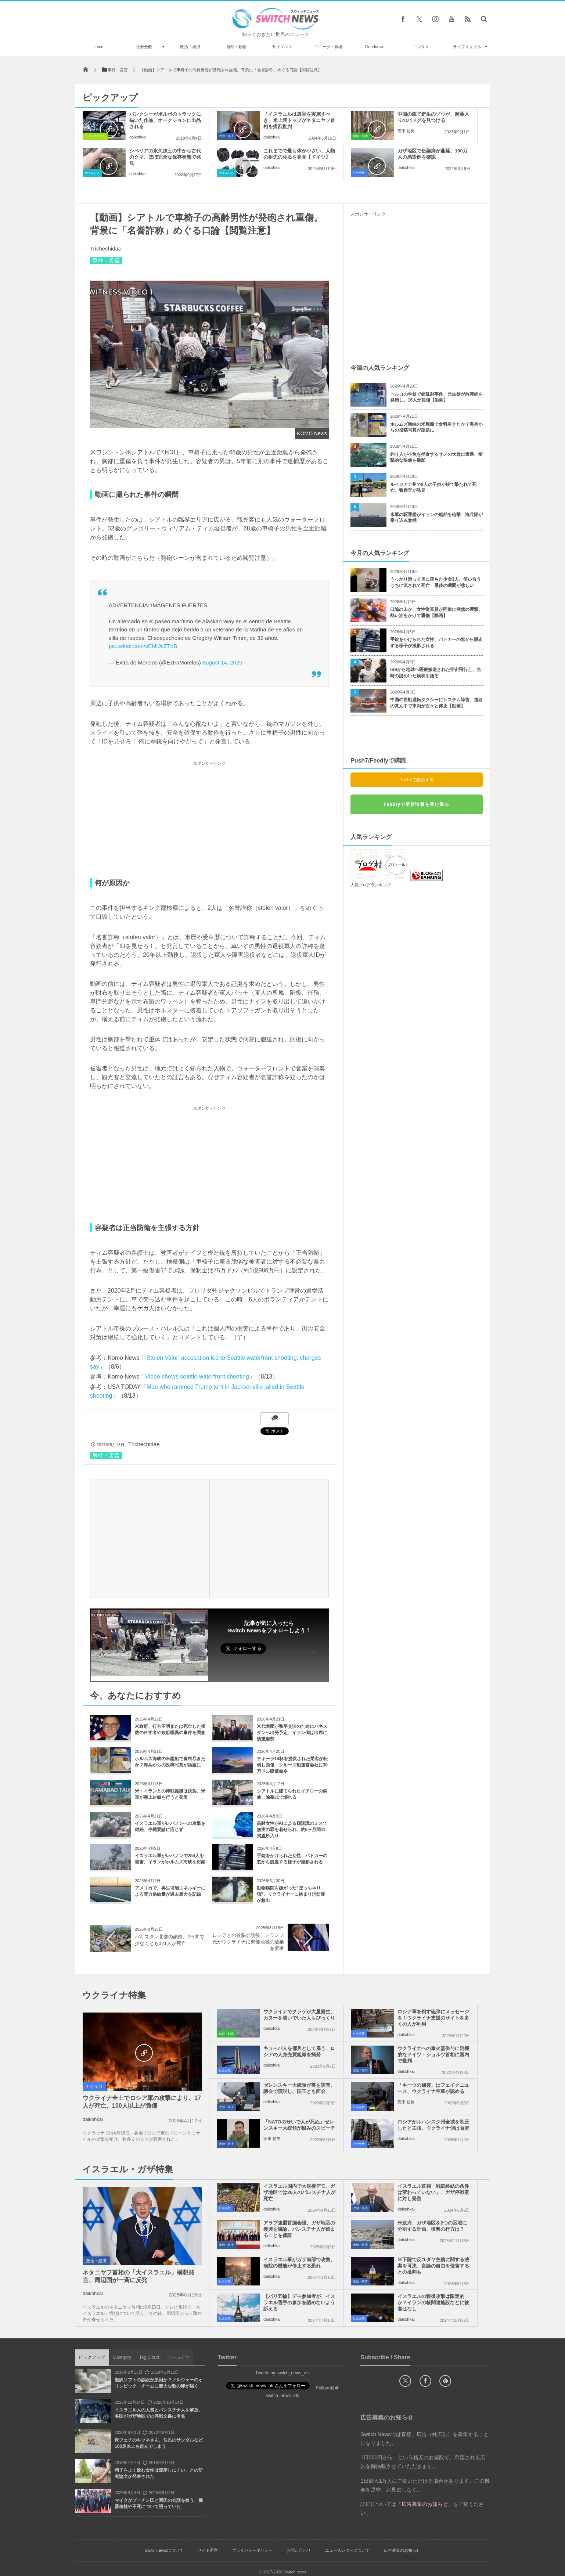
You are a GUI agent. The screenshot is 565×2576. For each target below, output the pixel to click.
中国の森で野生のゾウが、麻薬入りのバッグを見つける (433, 117)
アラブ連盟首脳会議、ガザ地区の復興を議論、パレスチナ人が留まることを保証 (299, 2229)
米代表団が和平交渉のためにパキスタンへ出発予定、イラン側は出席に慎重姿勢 (292, 1732)
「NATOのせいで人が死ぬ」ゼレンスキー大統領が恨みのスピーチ (299, 2125)
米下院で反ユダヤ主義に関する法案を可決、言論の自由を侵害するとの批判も (433, 2266)
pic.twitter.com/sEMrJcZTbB (143, 646)
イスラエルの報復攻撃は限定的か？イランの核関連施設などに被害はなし (433, 2303)
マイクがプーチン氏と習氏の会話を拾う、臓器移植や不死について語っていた (159, 2503)
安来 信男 (406, 131)
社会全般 (144, 46)
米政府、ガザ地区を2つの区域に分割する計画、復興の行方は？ (432, 2226)
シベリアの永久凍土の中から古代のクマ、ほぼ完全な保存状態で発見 (165, 157)
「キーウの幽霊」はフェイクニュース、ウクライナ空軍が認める (433, 2088)
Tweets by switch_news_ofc (282, 2372)
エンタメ (421, 46)
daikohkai (137, 137)
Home (98, 46)
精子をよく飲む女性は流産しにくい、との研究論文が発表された (159, 2473)
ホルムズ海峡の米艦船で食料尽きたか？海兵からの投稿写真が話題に (436, 427)
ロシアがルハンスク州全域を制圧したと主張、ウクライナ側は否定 (433, 2125)
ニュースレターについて (347, 2550)
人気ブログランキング (370, 885)
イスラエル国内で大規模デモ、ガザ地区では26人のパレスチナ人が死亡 (299, 2192)
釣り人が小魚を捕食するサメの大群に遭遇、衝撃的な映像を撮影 (436, 457)
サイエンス (282, 46)
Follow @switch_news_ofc (294, 1652)
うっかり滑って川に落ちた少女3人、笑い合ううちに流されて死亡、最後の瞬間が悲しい (435, 582)
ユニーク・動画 (328, 46)
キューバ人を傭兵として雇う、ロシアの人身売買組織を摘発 (299, 2051)
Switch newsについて (164, 2550)
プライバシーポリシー (252, 2550)
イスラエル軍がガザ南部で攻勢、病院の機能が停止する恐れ (299, 2263)
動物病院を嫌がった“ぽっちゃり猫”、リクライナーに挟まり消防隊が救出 (291, 1894)
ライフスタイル (467, 46)
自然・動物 (236, 46)
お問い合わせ (299, 2550)
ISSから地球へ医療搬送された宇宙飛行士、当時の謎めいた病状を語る (435, 672)
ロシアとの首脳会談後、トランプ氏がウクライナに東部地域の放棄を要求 (248, 1941)
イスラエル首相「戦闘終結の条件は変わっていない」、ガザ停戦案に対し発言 (433, 2192)
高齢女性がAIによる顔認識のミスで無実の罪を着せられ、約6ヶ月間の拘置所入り (292, 1829)
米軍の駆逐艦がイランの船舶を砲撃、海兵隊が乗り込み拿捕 (436, 517)
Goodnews (375, 46)
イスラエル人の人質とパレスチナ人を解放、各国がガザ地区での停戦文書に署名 (159, 2413)
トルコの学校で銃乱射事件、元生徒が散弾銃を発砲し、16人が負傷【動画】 (436, 397)
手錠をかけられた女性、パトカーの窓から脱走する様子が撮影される (436, 642)
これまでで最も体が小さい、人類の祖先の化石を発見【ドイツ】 (299, 154)
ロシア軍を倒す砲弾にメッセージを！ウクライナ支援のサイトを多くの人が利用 (433, 2018)
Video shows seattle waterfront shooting (197, 1376)
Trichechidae (105, 248)
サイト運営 (208, 2550)
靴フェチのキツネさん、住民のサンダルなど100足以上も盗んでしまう (159, 2443)
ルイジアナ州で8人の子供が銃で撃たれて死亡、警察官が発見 (433, 487)
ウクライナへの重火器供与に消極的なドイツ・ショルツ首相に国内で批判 (433, 2055)
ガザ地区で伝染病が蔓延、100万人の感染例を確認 (432, 154)
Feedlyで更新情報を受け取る (416, 804)
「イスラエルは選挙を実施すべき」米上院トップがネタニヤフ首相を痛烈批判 (299, 120)
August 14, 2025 (222, 662)
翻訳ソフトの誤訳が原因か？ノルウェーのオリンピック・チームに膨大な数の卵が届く (159, 2383)
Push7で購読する (416, 779)
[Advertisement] (209, 819)
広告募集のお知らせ (402, 2550)
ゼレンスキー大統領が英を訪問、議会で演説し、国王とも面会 (299, 2088)
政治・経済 (190, 46)
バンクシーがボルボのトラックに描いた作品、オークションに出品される (165, 120)
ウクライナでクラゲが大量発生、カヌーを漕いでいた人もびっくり (299, 2015)
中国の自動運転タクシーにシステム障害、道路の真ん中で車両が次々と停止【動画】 (436, 703)
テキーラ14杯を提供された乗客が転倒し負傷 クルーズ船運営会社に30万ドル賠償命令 (292, 1765)
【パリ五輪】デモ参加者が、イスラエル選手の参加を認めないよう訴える (299, 2303)
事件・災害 (106, 260)
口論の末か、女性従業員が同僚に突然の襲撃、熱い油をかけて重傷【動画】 (436, 612)
